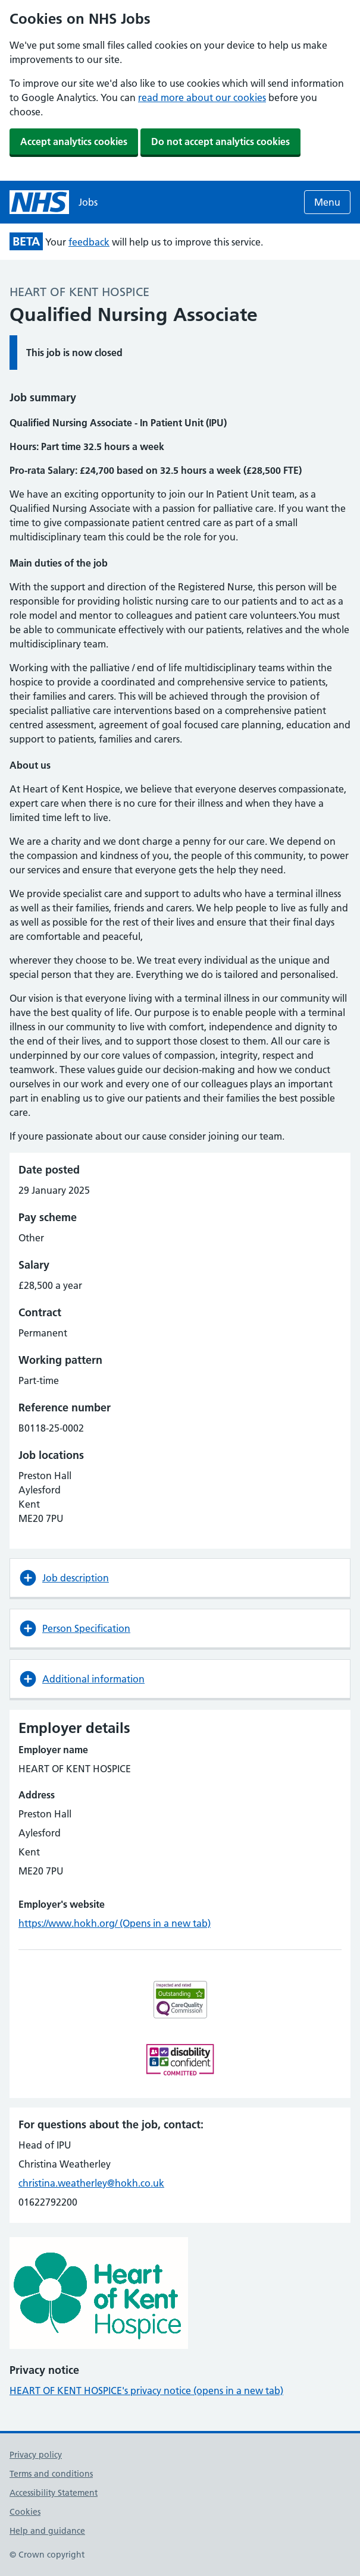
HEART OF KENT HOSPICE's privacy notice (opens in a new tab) (146, 2390)
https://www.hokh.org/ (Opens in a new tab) (114, 1923)
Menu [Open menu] (327, 202)
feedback (88, 242)
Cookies (25, 2511)
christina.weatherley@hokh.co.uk (91, 2183)
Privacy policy (36, 2454)
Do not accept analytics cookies (220, 141)
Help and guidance (47, 2530)
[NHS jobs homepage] (54, 202)
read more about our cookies (202, 97)
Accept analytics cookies (73, 141)
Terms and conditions (51, 2473)
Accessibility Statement (54, 2492)
